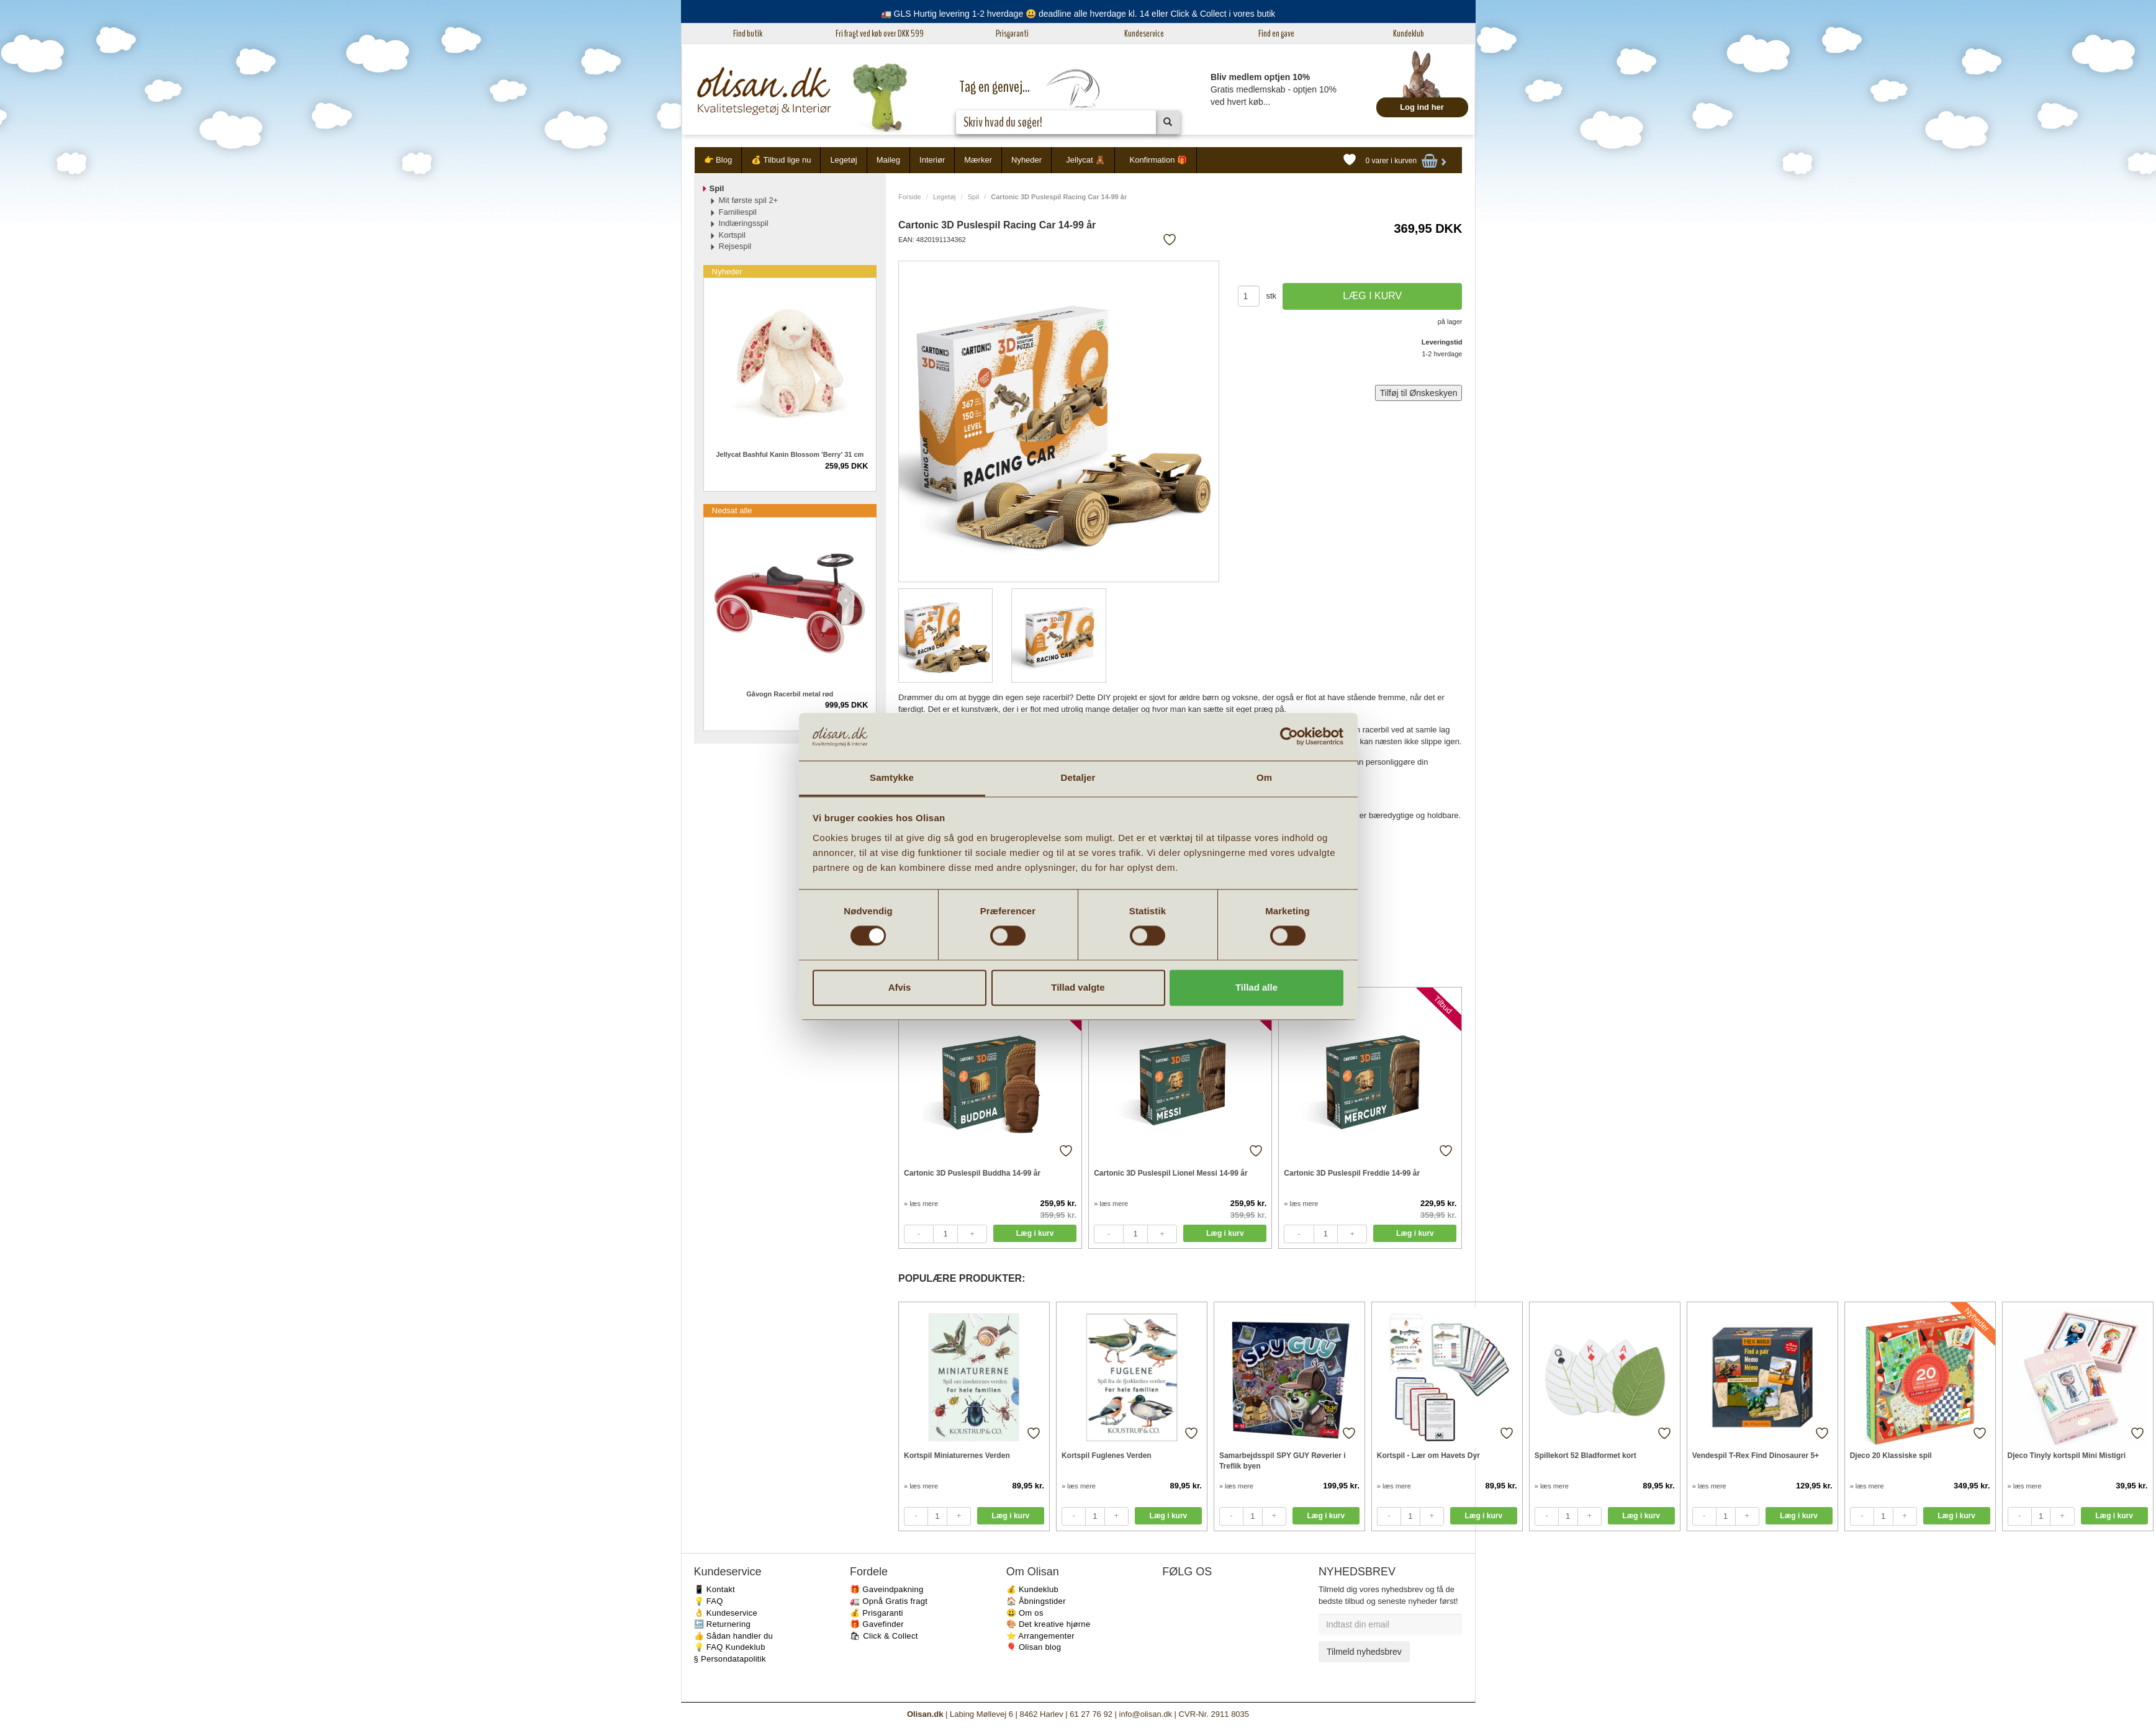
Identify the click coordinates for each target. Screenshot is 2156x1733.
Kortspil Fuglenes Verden (1107, 1455)
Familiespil (738, 212)
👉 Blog (718, 159)
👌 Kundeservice (726, 1613)
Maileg (888, 159)
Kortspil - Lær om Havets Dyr (1428, 1455)
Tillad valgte (1077, 987)
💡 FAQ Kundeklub (729, 1647)
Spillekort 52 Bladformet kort (1585, 1455)
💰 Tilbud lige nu (781, 159)
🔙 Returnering (722, 1624)
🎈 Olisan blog (1034, 1647)
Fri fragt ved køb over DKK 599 (880, 33)
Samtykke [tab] (892, 777)
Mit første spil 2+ (748, 200)
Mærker (978, 159)
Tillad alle (1256, 987)
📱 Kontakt (714, 1589)
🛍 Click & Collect (884, 1636)
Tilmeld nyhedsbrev (1364, 1652)
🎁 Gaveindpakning (886, 1589)
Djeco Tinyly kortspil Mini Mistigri (2067, 1455)
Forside (909, 196)
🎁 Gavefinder (877, 1624)
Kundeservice (1144, 33)
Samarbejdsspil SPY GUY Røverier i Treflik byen (1282, 1460)
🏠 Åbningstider (1036, 1601)
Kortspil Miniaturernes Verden (957, 1455)
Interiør (932, 159)
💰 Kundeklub (1032, 1589)
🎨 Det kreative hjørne (1048, 1624)
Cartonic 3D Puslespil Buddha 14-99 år (972, 1173)
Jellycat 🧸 (1085, 159)
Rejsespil (735, 246)
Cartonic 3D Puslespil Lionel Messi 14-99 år (1170, 1173)
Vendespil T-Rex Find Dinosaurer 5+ (1755, 1455)
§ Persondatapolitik (730, 1658)
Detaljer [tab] (1078, 777)
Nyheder (1026, 159)
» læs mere (921, 1203)
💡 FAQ (708, 1601)
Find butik (747, 33)
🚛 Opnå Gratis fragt (888, 1601)
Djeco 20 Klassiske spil (1891, 1455)
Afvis (899, 987)
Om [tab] (1264, 777)
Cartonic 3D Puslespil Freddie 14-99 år (1352, 1173)
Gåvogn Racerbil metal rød (789, 694)
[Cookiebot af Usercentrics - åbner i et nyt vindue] (1289, 736)
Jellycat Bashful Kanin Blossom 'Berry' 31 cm (790, 454)
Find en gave (1276, 33)
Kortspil (732, 235)
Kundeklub (1408, 33)
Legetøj (843, 159)
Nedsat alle (732, 510)
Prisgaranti (1012, 33)
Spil (973, 196)
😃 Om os (1025, 1613)
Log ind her (1422, 107)
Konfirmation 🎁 (1158, 159)
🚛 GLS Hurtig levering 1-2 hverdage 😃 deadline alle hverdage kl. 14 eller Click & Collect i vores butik (1078, 14)
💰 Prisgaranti (876, 1613)
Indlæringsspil (744, 223)
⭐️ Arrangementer (1040, 1636)
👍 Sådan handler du (734, 1636)
